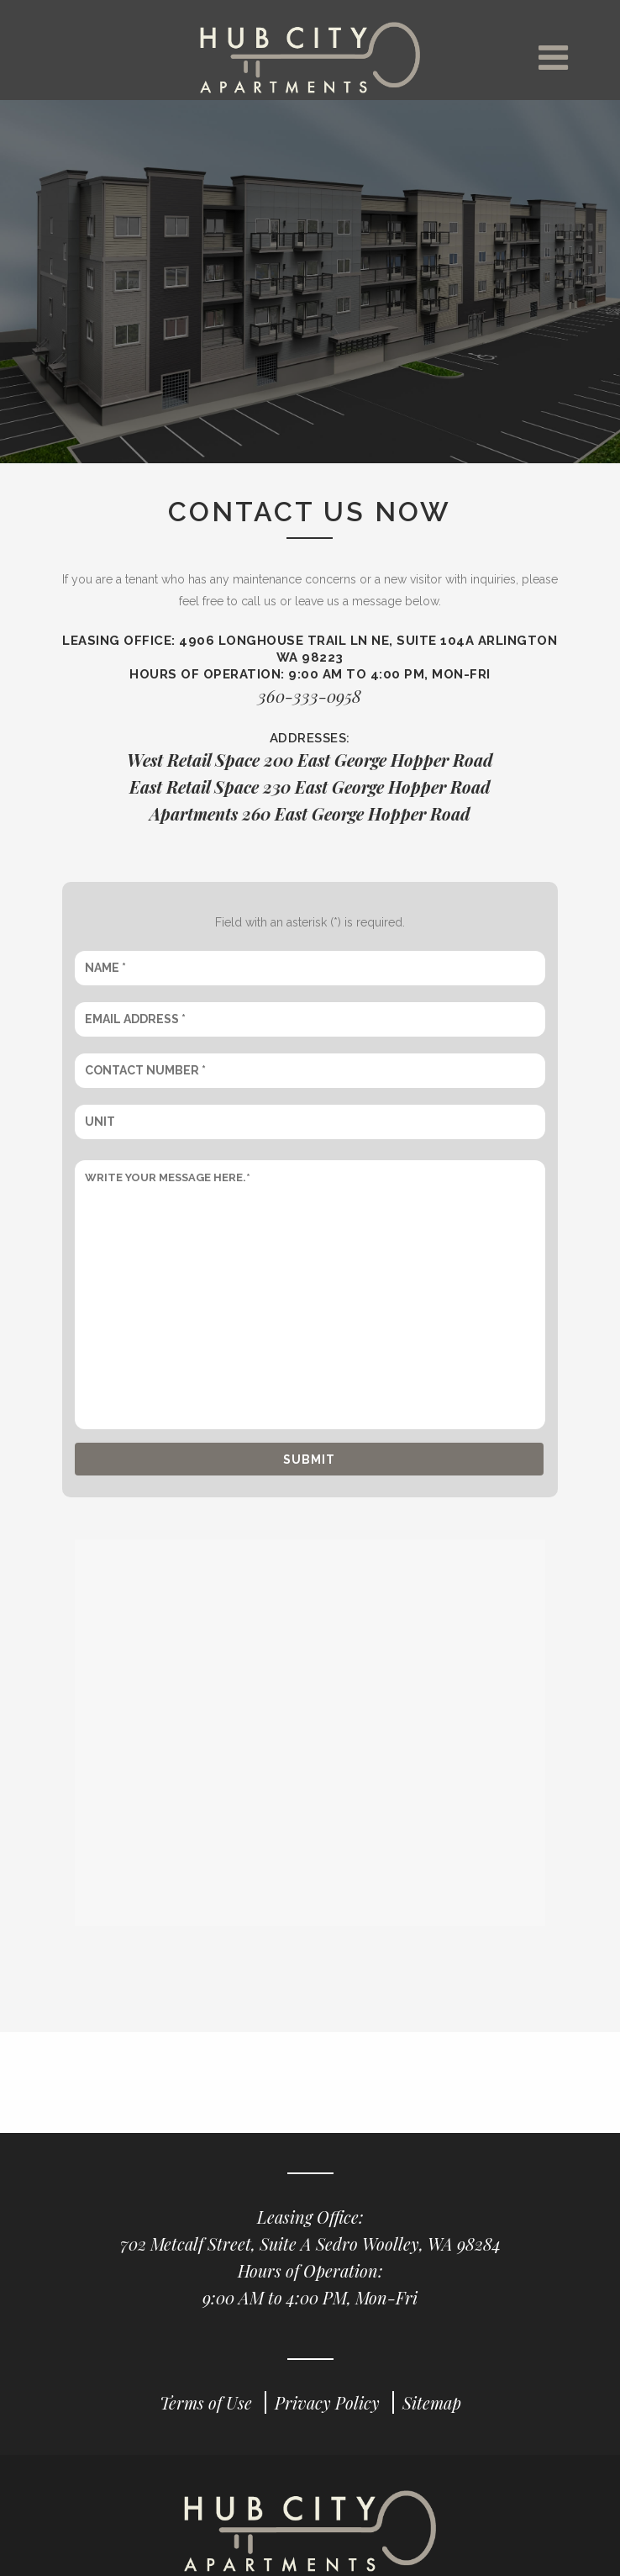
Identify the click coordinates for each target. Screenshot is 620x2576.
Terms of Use (208, 2403)
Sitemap (431, 2403)
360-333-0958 (309, 696)
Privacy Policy (329, 2403)
